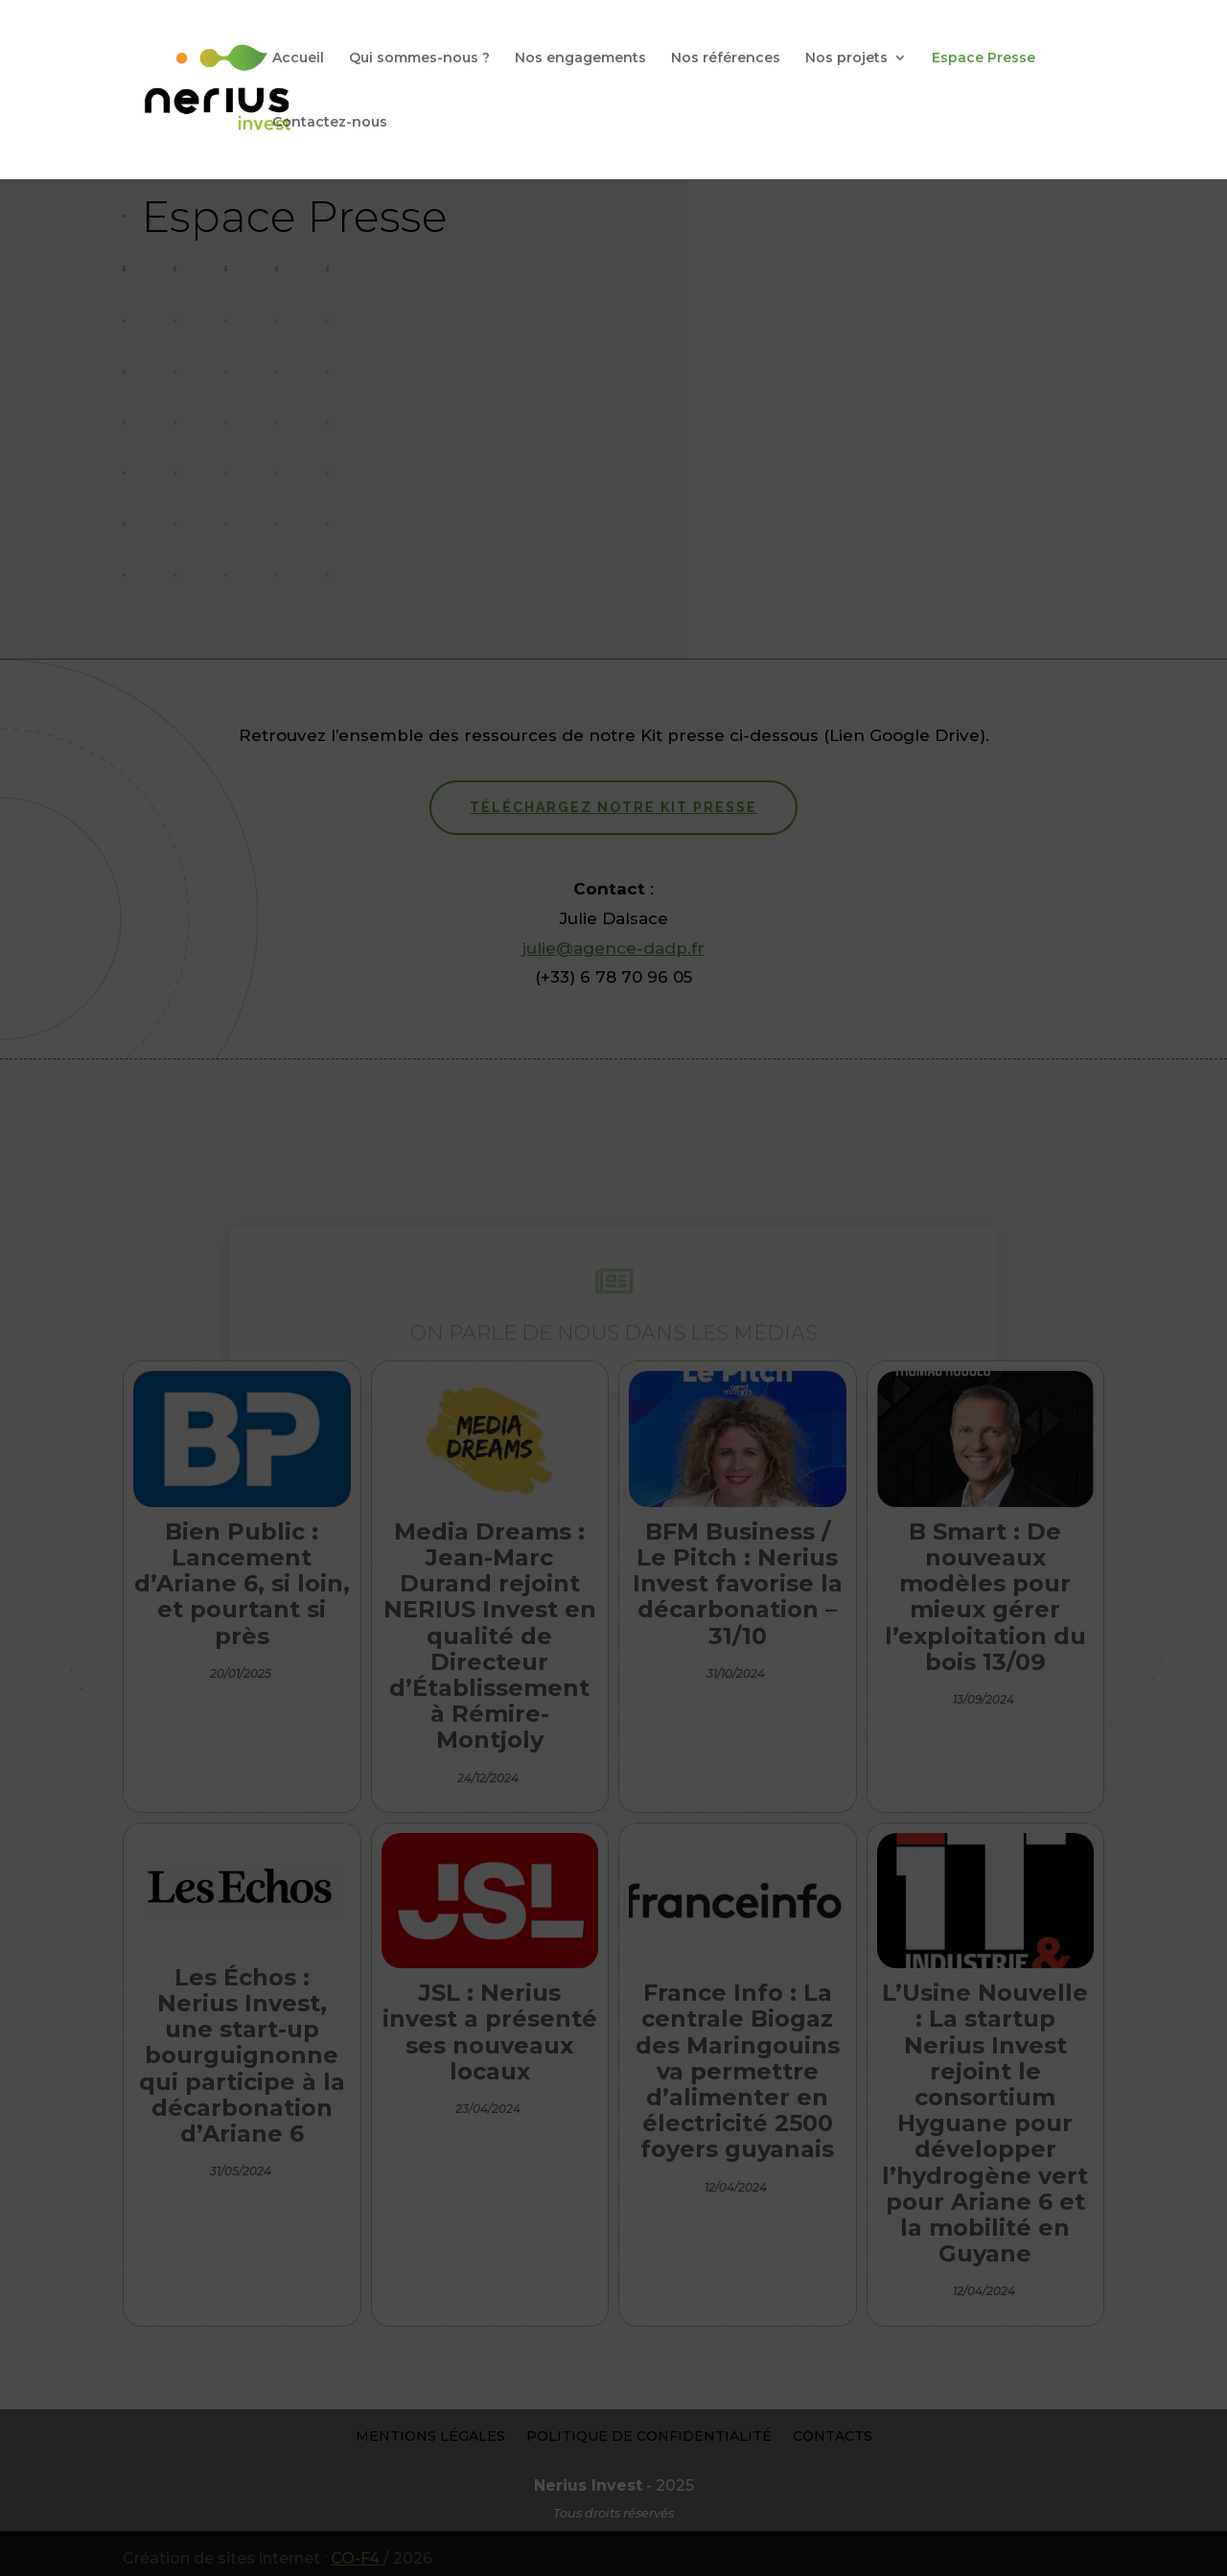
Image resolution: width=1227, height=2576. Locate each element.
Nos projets (846, 58)
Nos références (725, 58)
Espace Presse (983, 58)
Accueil (298, 58)
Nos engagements (580, 58)
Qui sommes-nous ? (419, 58)
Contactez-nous (329, 122)
